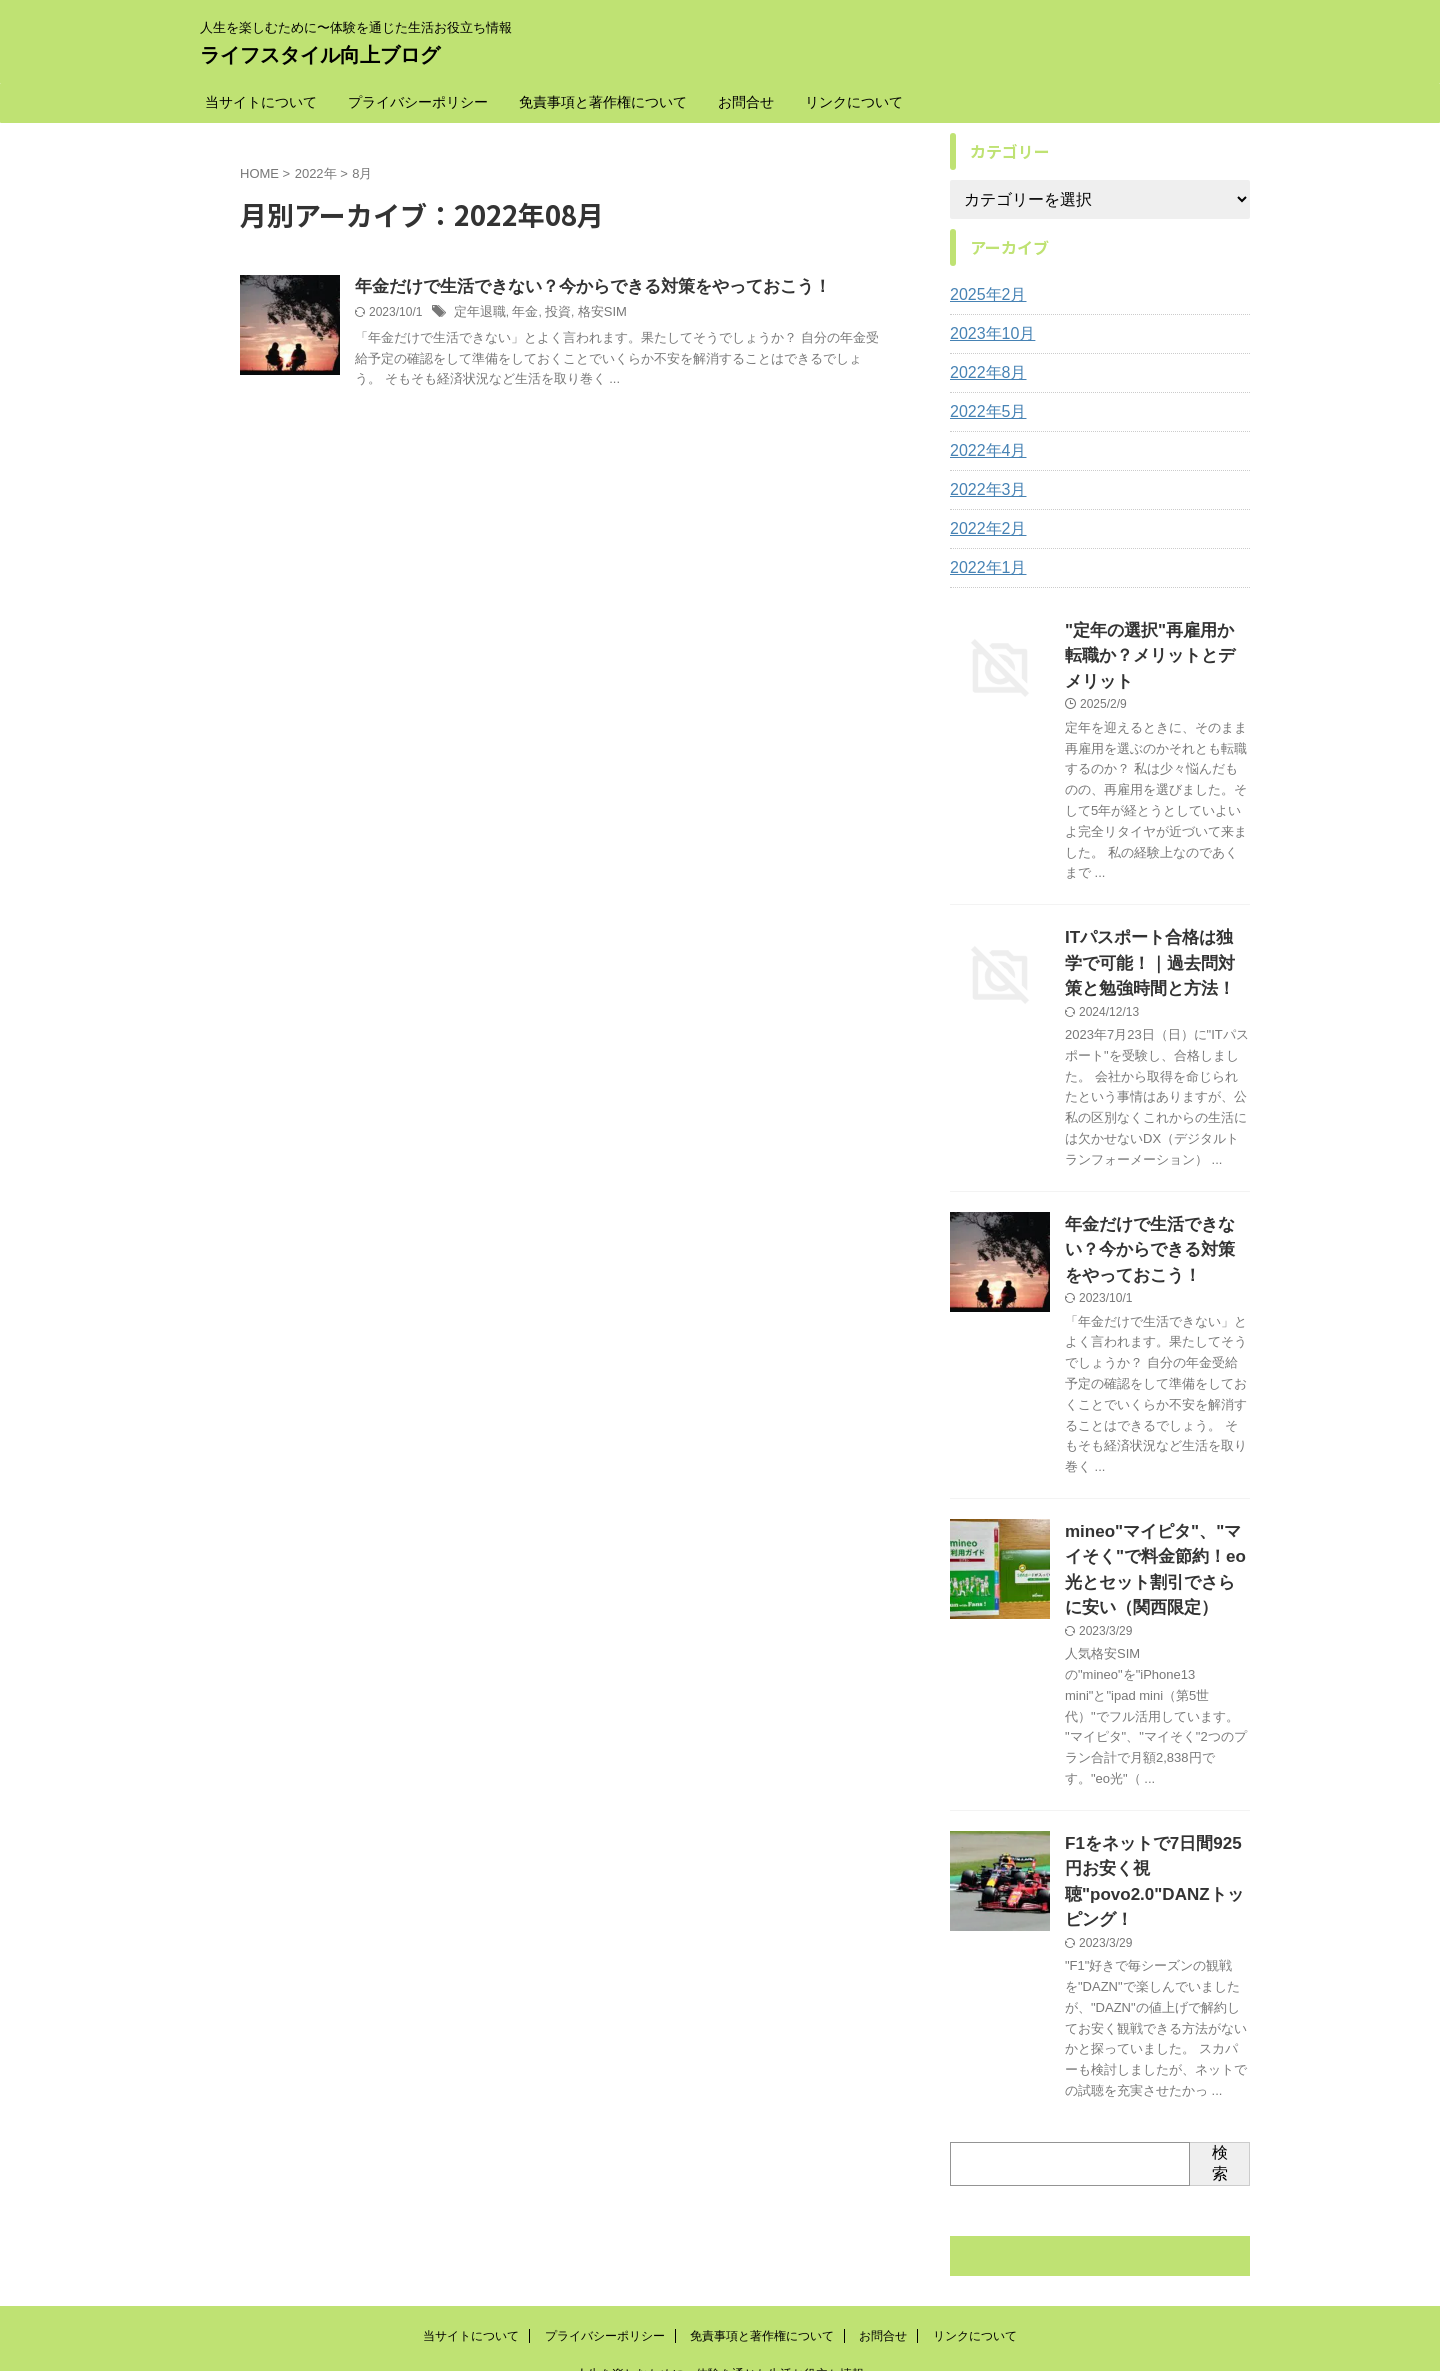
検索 (1220, 2067)
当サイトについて (261, 102)
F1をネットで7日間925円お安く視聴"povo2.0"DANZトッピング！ (1153, 1802)
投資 (551, 314)
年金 (520, 314)
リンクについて (854, 102)
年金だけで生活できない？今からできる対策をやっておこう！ (579, 287)
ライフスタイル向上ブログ (320, 55)
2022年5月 (983, 412)
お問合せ (746, 102)
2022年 (316, 173)
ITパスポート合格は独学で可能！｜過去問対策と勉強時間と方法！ (1156, 927)
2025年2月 (983, 295)
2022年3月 (983, 490)
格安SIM (592, 314)
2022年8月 (983, 373)
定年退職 (478, 314)
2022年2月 (983, 529)
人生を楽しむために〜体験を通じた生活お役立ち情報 (720, 2278)
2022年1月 (983, 568)
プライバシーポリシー (418, 102)
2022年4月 (983, 451)
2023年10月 (987, 334)
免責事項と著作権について (603, 102)
